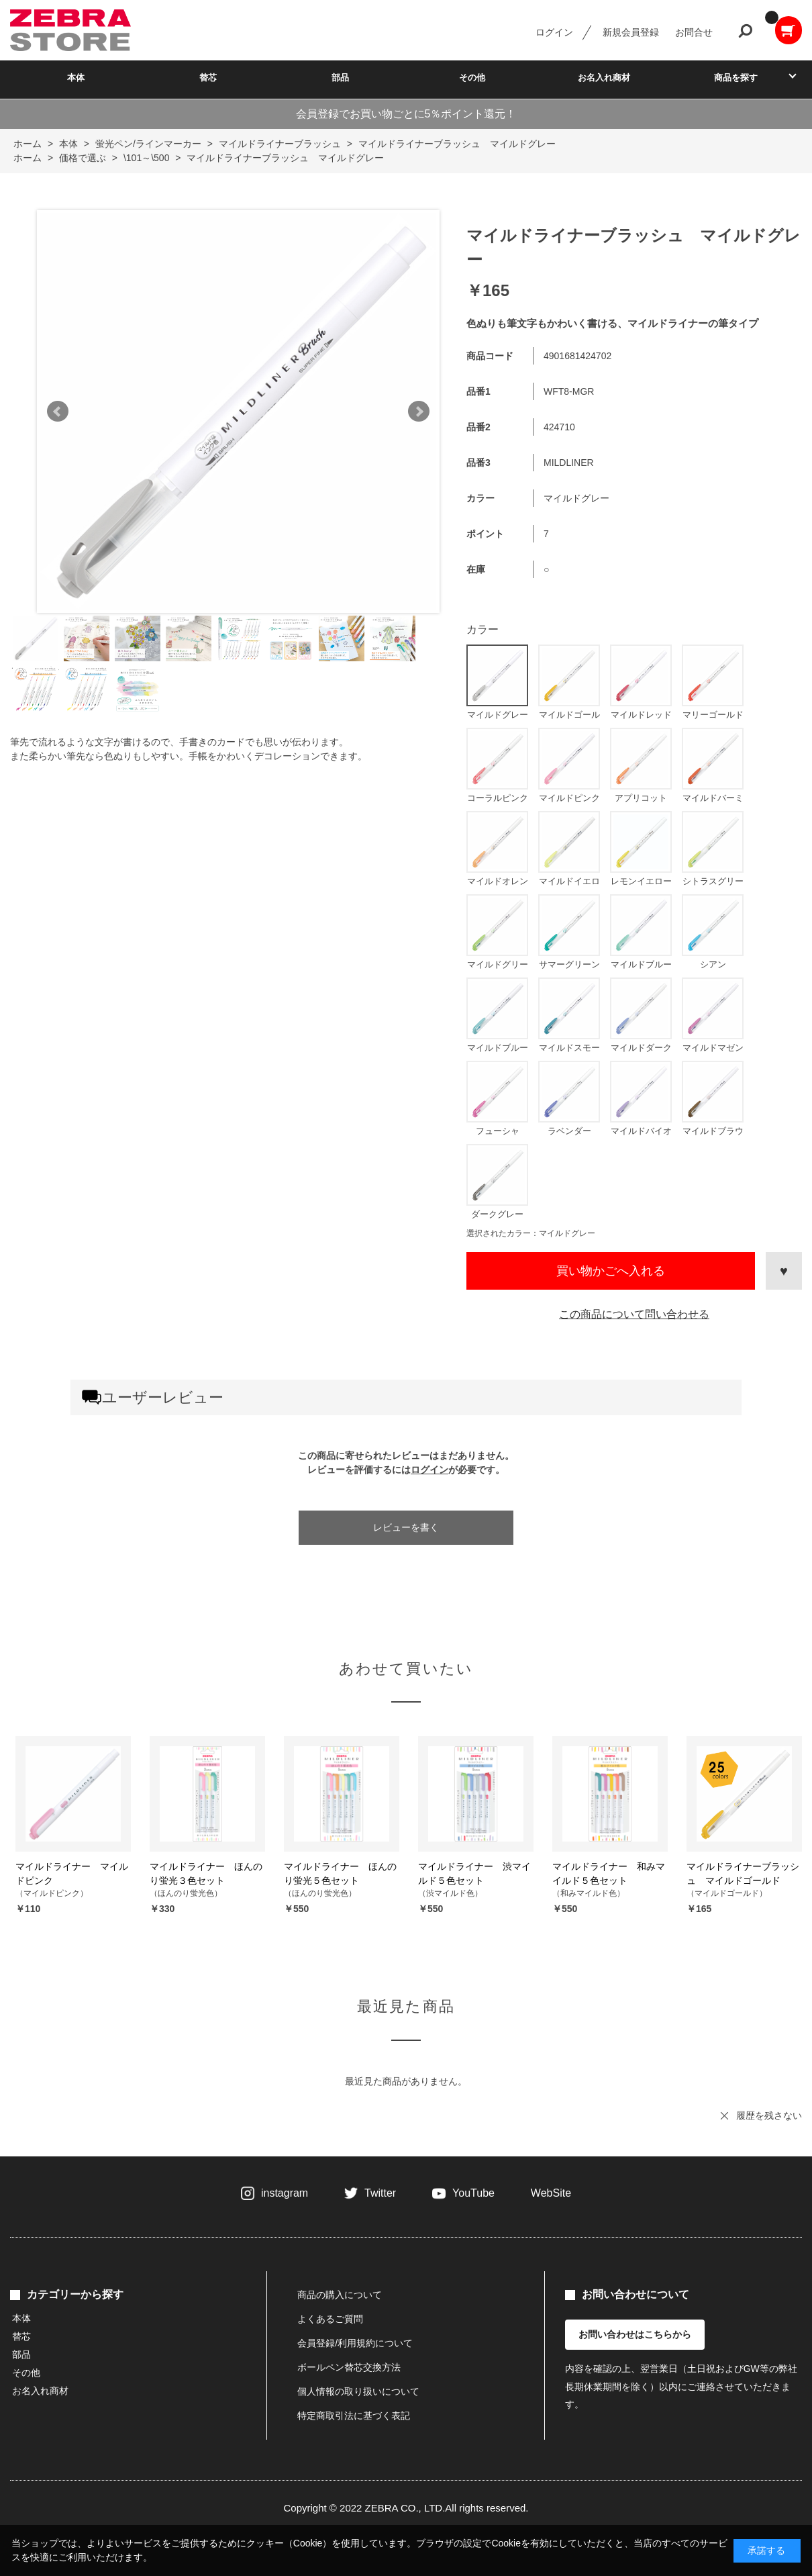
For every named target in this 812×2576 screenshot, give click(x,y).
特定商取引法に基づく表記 (353, 2415)
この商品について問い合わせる (634, 1314)
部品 (340, 78)
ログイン (554, 32)
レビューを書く (406, 1527)
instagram (284, 2193)
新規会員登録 (631, 32)
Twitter (380, 2193)
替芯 (208, 78)
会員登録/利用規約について (355, 2343)
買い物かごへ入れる (610, 1271)
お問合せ (694, 32)
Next (418, 411)
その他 (472, 78)
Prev (57, 411)
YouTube (473, 2193)
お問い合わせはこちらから (634, 2334)
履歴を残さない (769, 2115)
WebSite (551, 2193)
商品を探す (736, 78)
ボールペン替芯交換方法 (349, 2367)
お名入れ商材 (604, 78)
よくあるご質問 (330, 2318)
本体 (76, 78)
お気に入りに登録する (784, 1271)
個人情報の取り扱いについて (358, 2391)
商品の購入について (339, 2294)
